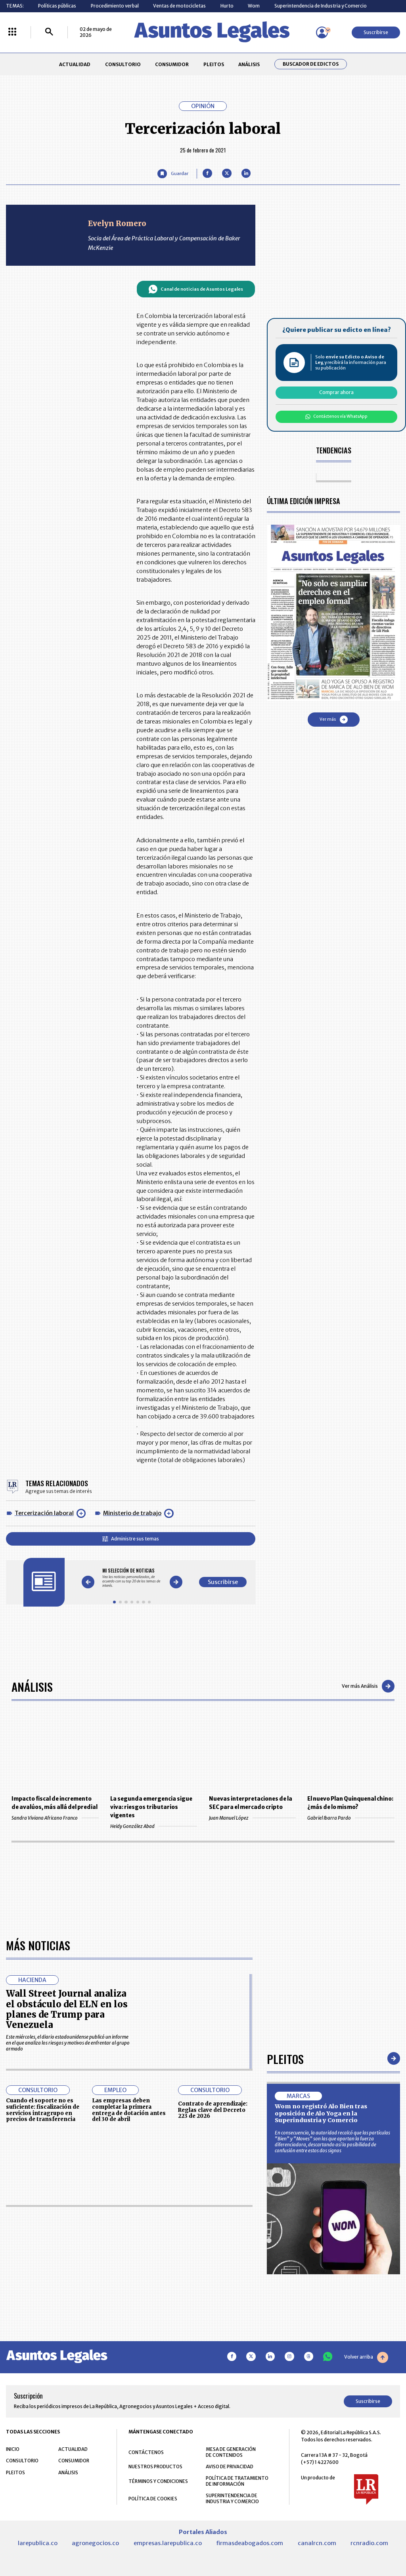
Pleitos (285, 2286)
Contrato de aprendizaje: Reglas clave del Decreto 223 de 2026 (212, 2338)
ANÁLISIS (249, 64)
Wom (254, 6)
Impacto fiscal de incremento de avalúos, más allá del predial (54, 1803)
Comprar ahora (336, 392)
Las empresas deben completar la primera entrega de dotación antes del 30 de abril (129, 2338)
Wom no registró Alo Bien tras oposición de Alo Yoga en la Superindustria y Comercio (321, 2341)
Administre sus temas (130, 1539)
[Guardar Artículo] (172, 174)
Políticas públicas (57, 6)
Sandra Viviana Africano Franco (54, 1818)
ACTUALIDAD (74, 64)
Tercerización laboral (44, 1513)
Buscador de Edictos (311, 64)
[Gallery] (131, 1578)
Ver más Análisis (368, 1686)
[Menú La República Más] (12, 32)
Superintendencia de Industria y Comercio (320, 6)
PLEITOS (213, 64)
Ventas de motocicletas (179, 6)
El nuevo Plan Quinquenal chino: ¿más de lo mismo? (350, 1803)
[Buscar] (49, 32)
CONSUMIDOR (172, 64)
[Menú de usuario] (322, 32)
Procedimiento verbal (115, 6)
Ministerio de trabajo (132, 1513)
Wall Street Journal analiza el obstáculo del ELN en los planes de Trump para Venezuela (67, 2237)
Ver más (334, 719)
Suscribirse (376, 32)
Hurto (227, 6)
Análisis (32, 1686)
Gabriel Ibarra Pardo (350, 1818)
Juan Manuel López (252, 1818)
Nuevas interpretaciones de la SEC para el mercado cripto (250, 1803)
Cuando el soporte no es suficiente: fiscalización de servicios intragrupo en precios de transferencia (42, 2338)
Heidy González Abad (153, 1826)
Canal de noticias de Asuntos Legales (196, 289)
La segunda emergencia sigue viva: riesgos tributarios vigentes (151, 1807)
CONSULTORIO (123, 64)
